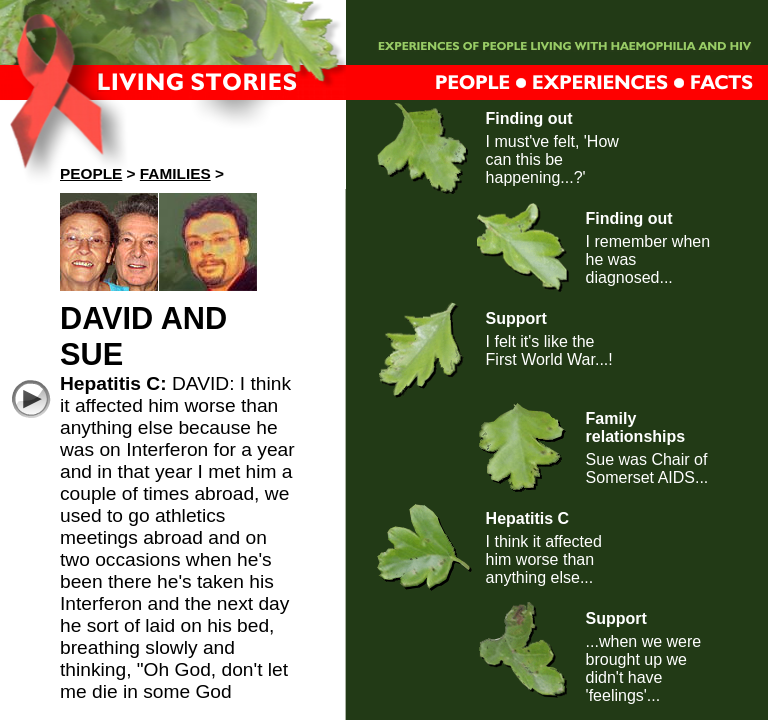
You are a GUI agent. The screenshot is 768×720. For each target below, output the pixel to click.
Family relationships (636, 427)
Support (516, 318)
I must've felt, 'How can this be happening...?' (552, 159)
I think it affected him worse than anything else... (544, 559)
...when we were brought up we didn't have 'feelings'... (644, 668)
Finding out (529, 118)
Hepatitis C (528, 518)
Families (175, 173)
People (91, 173)
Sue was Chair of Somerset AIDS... (647, 468)
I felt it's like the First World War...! (549, 350)
